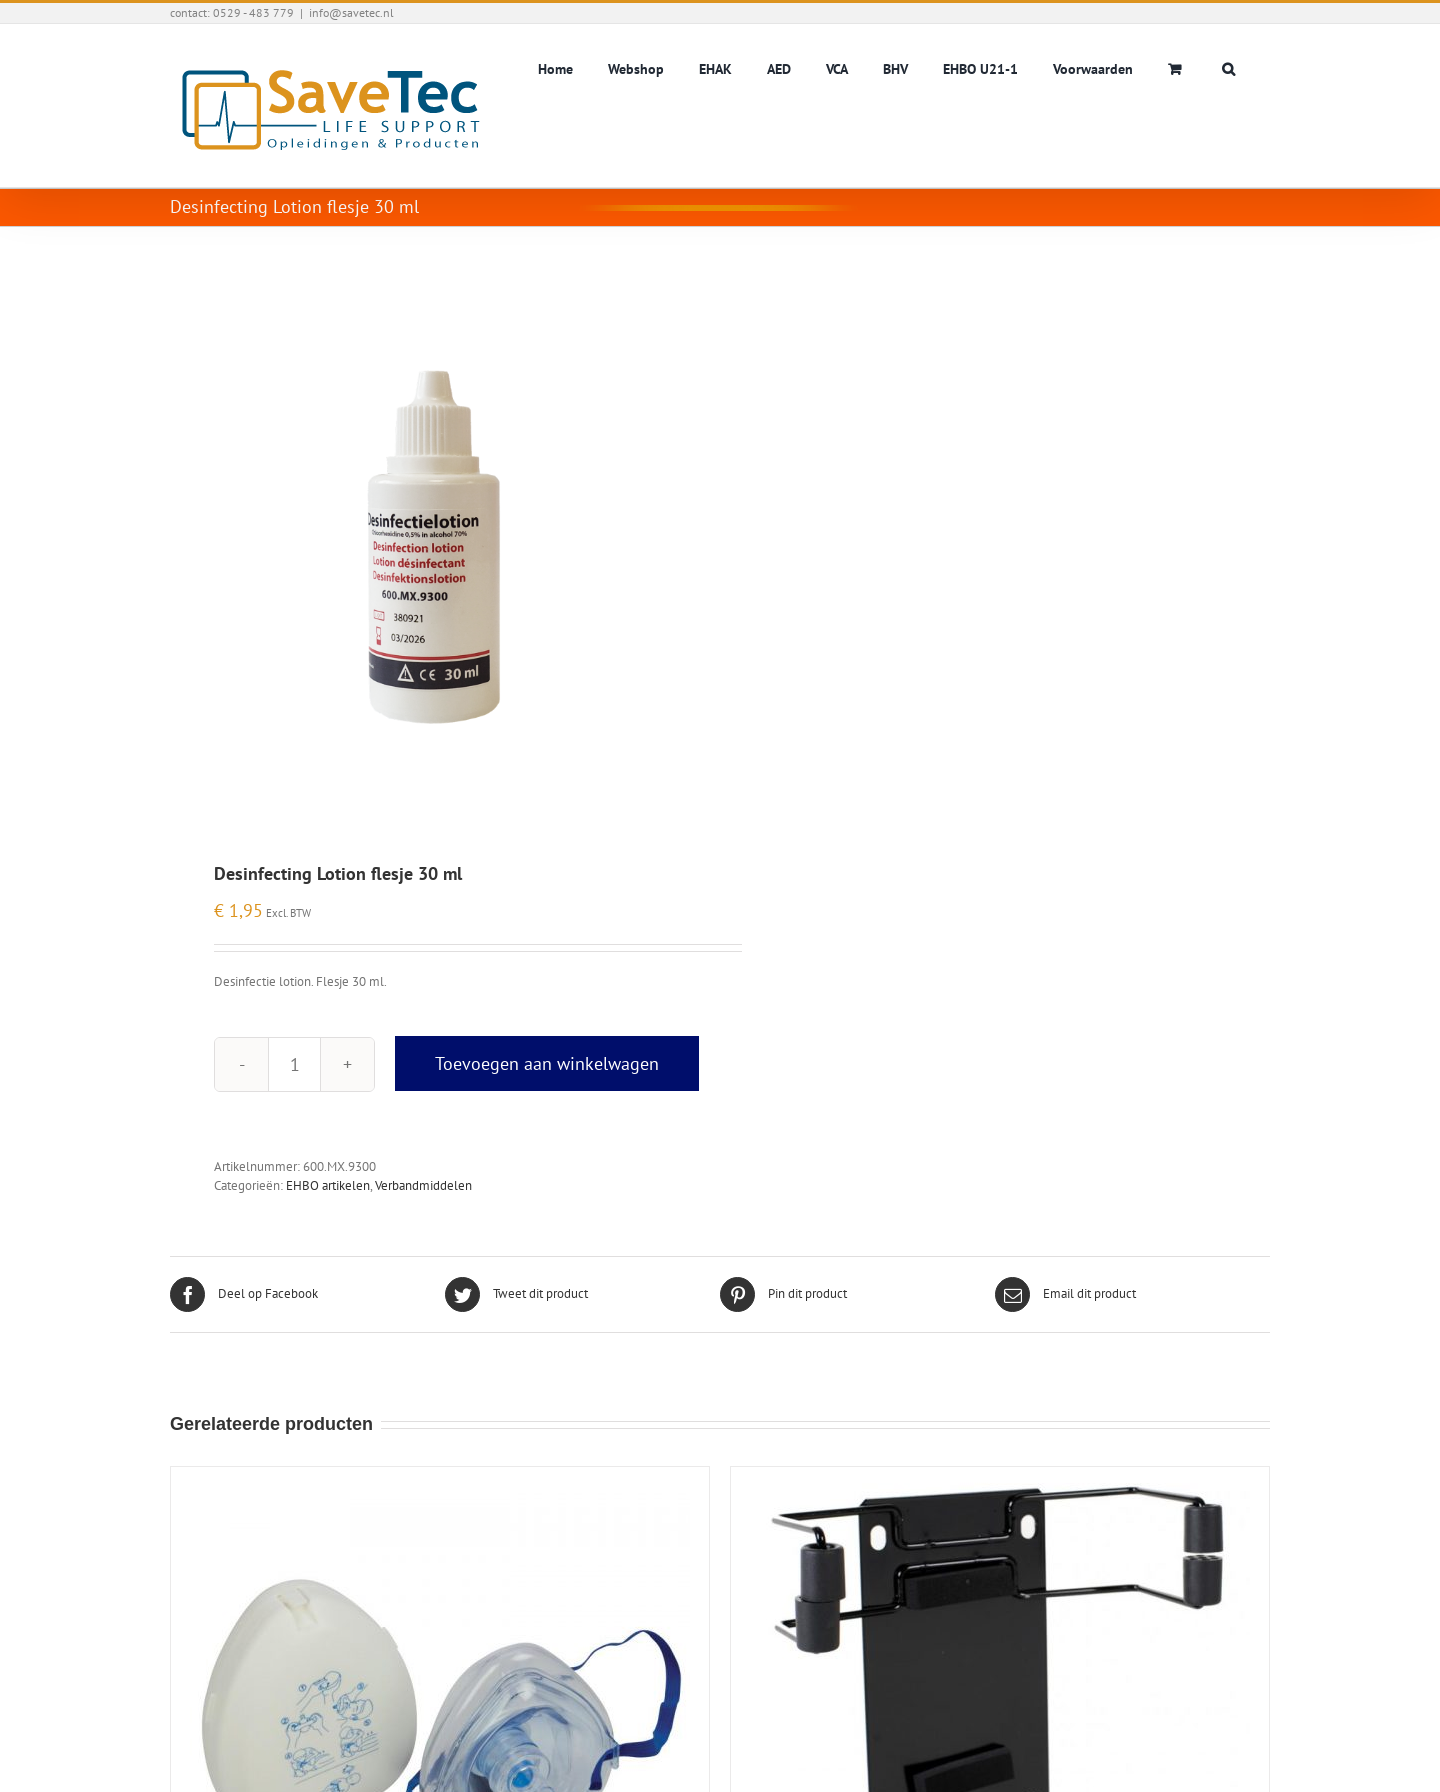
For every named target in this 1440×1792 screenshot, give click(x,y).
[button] (1228, 67)
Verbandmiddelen (423, 1185)
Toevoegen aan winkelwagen (547, 1063)
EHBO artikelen (328, 1185)
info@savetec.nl (351, 12)
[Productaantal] (294, 1064)
